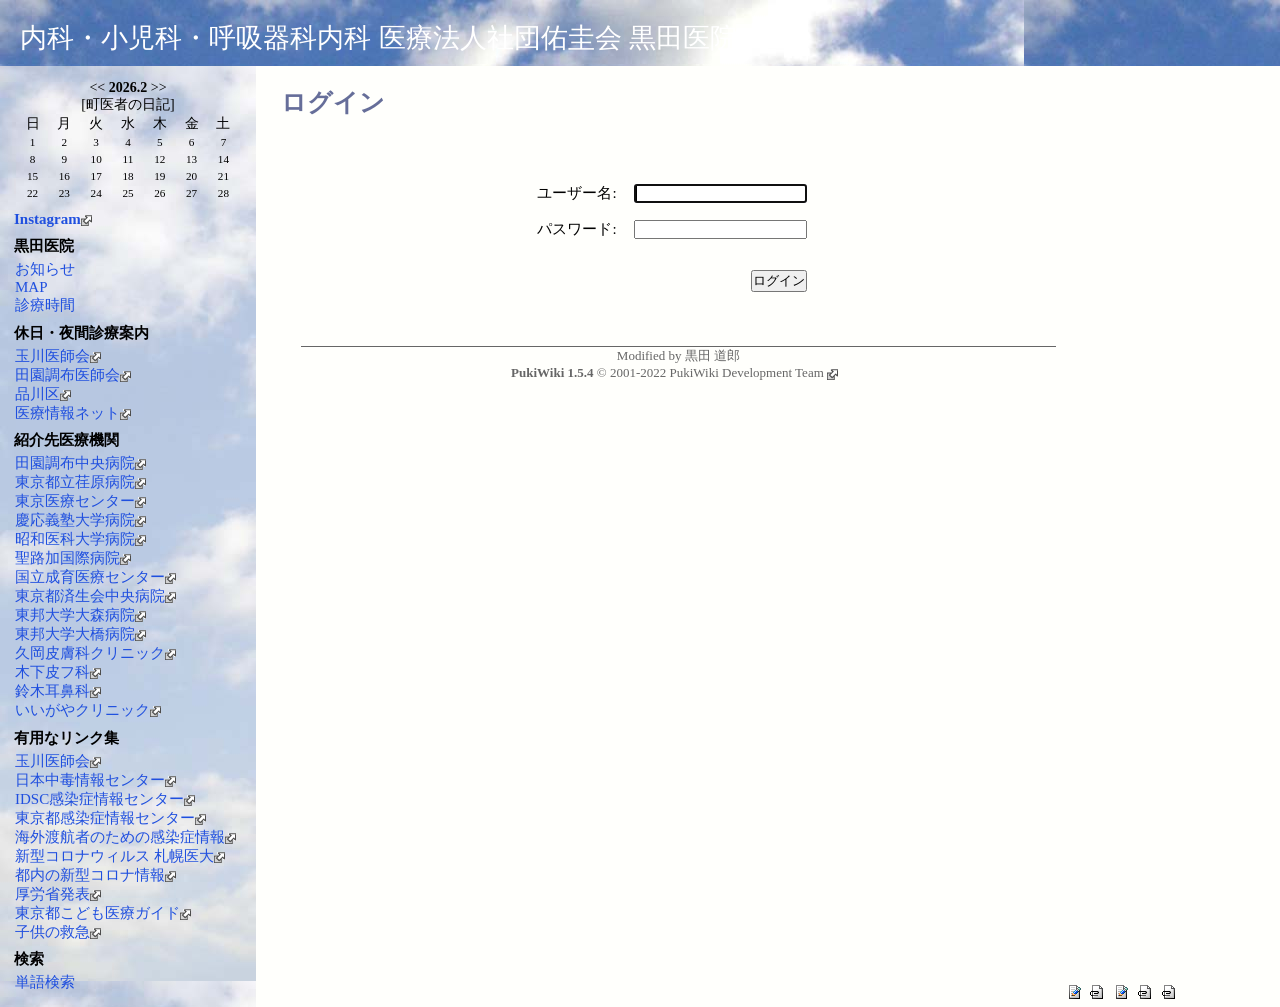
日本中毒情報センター (95, 780)
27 (191, 193)
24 (96, 193)
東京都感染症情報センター (110, 818)
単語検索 (45, 982)
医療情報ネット (73, 413)
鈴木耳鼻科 (58, 691)
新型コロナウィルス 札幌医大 (120, 856)
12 (159, 159)
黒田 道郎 (712, 355)
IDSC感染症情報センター (105, 799)
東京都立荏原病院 (80, 482)
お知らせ (45, 269)
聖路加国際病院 (73, 558)
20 (191, 176)
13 (191, 159)
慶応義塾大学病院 (80, 520)
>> (159, 87)
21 (223, 176)
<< (97, 87)
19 (159, 176)
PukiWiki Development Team (753, 372)
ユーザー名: (576, 193)
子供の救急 (58, 932)
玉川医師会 (58, 356)
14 (223, 159)
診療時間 (45, 305)
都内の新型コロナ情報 (95, 875)
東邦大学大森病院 (80, 615)
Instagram (53, 219)
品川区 (43, 394)
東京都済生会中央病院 (95, 596)
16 (64, 176)
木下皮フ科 (58, 672)
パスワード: (576, 229)
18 (127, 176)
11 (128, 159)
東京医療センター (80, 501)
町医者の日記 (128, 104)
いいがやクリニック (88, 710)
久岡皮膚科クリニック (95, 653)
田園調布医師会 (73, 375)
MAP (31, 287)
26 (159, 193)
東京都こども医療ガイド (103, 913)
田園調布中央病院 (80, 463)
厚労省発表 (58, 894)
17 (96, 176)
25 (127, 193)
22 (32, 193)
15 (32, 176)
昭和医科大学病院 (80, 539)
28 (223, 193)
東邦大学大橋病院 (80, 634)
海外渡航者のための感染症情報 (125, 837)
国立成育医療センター (95, 577)
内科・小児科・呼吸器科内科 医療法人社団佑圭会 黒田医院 (378, 38)
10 (96, 159)
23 (64, 193)
